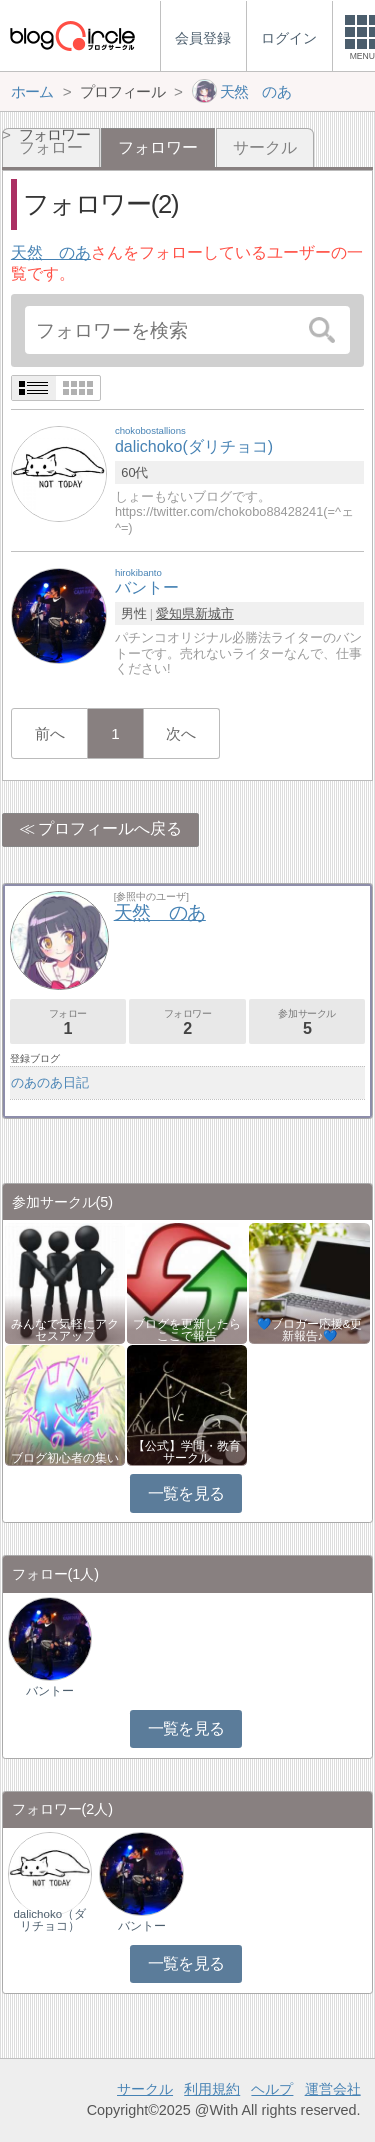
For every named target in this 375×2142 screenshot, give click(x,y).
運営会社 (333, 2089)
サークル (265, 147)
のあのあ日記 (50, 1082)
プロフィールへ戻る (110, 828)
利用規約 (212, 2089)
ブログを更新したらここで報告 (187, 1330)
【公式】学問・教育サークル (187, 1452)
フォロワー (187, 1022)
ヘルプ (272, 2089)
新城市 (214, 613)
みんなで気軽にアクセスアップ (65, 1330)
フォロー (68, 1022)
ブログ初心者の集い (65, 1458)
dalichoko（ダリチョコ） (49, 1920)
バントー (50, 1691)
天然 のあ (51, 252)
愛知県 (175, 613)
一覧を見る (186, 1493)
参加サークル (307, 1022)
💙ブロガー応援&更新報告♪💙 (310, 1330)
